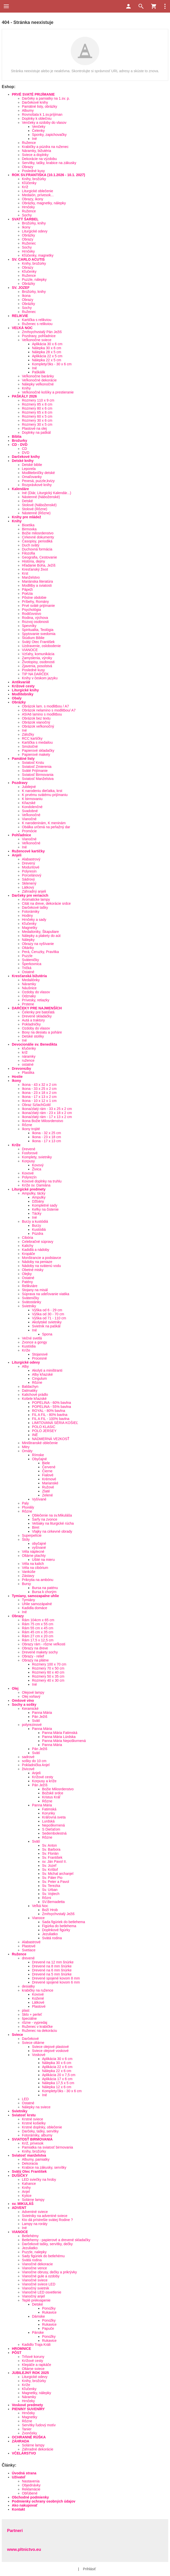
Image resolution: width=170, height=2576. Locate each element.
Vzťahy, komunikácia (38, 654)
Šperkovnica (31, 964)
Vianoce (38, 1918)
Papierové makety (36, 754)
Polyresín (29, 871)
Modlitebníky (22, 694)
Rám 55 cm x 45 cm (37, 1628)
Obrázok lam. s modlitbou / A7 (45, 706)
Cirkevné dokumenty (38, 537)
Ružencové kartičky (28, 851)
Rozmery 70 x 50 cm (48, 1668)
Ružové (48, 1487)
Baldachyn (30, 1386)
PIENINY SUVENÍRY (28, 2409)
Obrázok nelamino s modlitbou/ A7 (49, 710)
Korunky (48, 1813)
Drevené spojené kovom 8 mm (56, 1978)
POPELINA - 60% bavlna (51, 1403)
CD (24, 449)
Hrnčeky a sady (34, 920)
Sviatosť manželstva (29, 2155)
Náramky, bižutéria (36, 151)
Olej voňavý (31, 1696)
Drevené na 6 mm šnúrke (52, 1970)
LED (25, 2099)
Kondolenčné (32, 807)
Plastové (29, 1946)
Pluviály (28, 1507)
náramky (29, 1056)
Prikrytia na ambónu (37, 1580)
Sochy (27, 215)
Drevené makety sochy (40, 1652)
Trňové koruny (33, 2357)
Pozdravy (19, 783)
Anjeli (16, 855)
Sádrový (28, 879)
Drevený (28, 863)
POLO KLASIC (43, 1427)
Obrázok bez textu (36, 718)
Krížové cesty (42, 1777)
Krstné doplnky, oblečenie (42, 2127)
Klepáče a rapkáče (36, 2365)
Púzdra (37, 1234)
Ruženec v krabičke (37, 2027)
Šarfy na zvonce (44, 1519)
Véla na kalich (33, 1564)
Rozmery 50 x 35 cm (48, 1676)
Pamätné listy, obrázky (39, 106)
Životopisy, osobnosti (38, 662)
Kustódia (29, 1346)
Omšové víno (23, 1700)
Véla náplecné (33, 1552)
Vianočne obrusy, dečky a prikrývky (49, 2272)
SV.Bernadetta (53, 1902)
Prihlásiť (89, 2569)
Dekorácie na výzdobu (39, 159)
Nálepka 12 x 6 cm (56, 2087)
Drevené (28, 1149)
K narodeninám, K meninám (44, 823)
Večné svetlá (32, 1338)
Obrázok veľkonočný (38, 726)
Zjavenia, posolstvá (37, 666)
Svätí (36, 1721)
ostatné (27, 1064)
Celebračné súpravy (37, 1242)
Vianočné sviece (35, 2280)
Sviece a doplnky (35, 155)
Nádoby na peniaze (37, 1262)
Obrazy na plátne (35, 1660)
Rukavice (49, 2312)
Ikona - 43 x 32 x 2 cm (39, 1085)
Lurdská (48, 1821)
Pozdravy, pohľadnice (39, 336)
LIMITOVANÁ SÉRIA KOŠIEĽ (55, 1423)
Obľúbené (30, 2493)
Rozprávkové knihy (37, 485)
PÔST (16, 2353)
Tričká (26, 968)
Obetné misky (33, 1270)
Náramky (29, 984)
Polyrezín (29, 1177)
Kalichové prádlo (35, 1395)
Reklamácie (31, 2489)
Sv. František (52, 1857)
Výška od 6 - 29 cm (47, 1310)
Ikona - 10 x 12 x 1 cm (39, 1101)
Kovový (38, 1165)
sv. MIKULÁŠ (22, 2204)
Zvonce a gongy (34, 1342)
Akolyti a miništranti (47, 1370)
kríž (25, 1052)
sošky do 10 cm (34, 1761)
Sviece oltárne (33, 2043)
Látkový (28, 887)
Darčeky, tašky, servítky (40, 2131)
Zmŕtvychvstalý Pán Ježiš (42, 332)
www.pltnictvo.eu (24, 2549)
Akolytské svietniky (46, 1322)
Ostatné (28, 972)
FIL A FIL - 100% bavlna (50, 1419)
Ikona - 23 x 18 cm (46, 1137)
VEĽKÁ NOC (22, 328)
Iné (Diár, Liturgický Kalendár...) (46, 493)
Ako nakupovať (25, 2505)
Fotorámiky (30, 911)
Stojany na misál (35, 1290)
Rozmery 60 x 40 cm (48, 1672)
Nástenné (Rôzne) (36, 513)
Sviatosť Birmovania (37, 775)
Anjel (26, 2192)
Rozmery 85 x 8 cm (37, 404)
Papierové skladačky (38, 750)
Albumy (28, 110)
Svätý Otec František (38, 642)
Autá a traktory (33, 1020)
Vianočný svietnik (35, 2288)
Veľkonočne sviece (36, 340)
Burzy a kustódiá (35, 1221)
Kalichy (27, 1246)
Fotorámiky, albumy (37, 2135)
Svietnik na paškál (46, 1326)
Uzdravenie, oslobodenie (41, 646)
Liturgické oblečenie (37, 191)
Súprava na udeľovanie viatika (45, 1294)
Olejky (27, 1274)
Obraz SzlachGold (36, 1105)
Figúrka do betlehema (59, 1926)
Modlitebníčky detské (38, 473)
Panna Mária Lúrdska (59, 1737)
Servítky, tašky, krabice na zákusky (49, 163)
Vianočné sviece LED (38, 2284)
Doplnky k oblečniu (37, 118)
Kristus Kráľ (51, 1797)
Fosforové (30, 1153)
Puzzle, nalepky (34, 2252)
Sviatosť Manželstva (38, 779)
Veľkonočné (31, 815)
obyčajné (39, 1543)
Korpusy (28, 1161)
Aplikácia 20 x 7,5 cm (58, 2075)
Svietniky (29, 1306)
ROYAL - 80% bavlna (48, 1411)
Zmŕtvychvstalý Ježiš (58, 1914)
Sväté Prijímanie (35, 771)
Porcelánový (31, 875)
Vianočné (29, 819)
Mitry (25, 1447)
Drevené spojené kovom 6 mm (56, 1982)
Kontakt (18, 2509)
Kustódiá (39, 1229)
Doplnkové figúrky (56, 1930)
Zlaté (46, 1491)
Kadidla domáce (34, 1608)
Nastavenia (31, 2481)
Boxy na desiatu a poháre (42, 1032)
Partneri (15, 2530)
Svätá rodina (52, 1938)
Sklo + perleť (32, 2014)
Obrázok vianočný (36, 722)
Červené (48, 1467)
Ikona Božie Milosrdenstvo (42, 1121)
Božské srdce (52, 1793)
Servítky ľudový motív (39, 2425)
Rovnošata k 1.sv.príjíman (42, 114)
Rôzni (46, 1898)
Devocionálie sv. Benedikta (34, 1044)
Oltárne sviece (33, 2369)
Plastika (28, 1073)
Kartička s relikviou (36, 320)
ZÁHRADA (20, 2441)
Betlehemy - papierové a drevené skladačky (56, 2240)
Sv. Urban (49, 1890)
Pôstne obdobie (34, 598)
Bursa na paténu (45, 1588)
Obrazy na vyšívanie (38, 944)
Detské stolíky (33, 1036)
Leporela (29, 469)
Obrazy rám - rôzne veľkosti (43, 1644)
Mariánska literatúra (37, 581)
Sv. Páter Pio (52, 1878)
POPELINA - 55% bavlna (51, 1407)
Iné (34, 139)
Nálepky (28, 940)
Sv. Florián (50, 1853)
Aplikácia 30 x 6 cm (47, 344)
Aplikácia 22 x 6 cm (57, 2067)
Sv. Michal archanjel (57, 1874)
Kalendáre (20, 489)
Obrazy (27, 167)
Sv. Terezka (51, 1886)
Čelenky (38, 131)
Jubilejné (29, 787)
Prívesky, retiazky (35, 1000)
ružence (28, 1060)
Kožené (38, 1998)
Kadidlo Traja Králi (36, 2345)
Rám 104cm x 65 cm (38, 1620)
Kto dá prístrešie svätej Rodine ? (47, 2220)
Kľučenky (29, 271)
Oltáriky (28, 948)
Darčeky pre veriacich (30, 895)
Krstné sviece (32, 2119)
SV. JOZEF (20, 288)
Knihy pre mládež (26, 517)
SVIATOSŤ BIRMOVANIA (32, 2139)
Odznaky (29, 996)
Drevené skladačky (37, 1016)
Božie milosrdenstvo (37, 533)
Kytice (26, 2196)
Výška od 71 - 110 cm (49, 1318)
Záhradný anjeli (34, 891)
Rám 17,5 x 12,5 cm (37, 1640)
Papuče (48, 2328)
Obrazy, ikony (32, 199)
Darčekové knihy (35, 102)
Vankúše (28, 1572)
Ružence (29, 143)
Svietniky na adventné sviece (44, 2216)
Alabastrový (31, 859)
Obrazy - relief (33, 1656)
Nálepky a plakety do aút (41, 936)
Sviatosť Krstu (33, 763)
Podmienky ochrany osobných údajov (43, 2501)
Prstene (28, 1004)
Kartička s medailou (37, 742)
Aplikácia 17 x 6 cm (57, 2079)
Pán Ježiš (39, 1717)
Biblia (16, 436)
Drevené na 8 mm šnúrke (52, 1966)
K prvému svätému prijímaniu (44, 795)
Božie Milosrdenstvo (58, 1789)
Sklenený (29, 883)
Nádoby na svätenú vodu (41, 1266)
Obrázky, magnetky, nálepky (44, 203)
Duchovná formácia (37, 549)
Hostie (17, 1077)
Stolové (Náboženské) (39, 505)
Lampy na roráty (34, 2224)
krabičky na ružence (37, 1990)
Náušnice (29, 988)
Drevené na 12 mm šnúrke (53, 1962)
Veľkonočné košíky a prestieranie (48, 392)
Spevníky (29, 626)
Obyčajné (39, 1459)
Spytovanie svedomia (38, 634)
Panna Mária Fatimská (59, 1733)
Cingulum (39, 1378)
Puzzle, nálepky (34, 280)
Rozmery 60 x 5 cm (37, 416)
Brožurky (19, 441)
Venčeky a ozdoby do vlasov (44, 123)
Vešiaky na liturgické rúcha (53, 1523)
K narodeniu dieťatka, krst (42, 791)
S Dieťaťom (51, 1829)
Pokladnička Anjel (36, 1765)
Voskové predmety (27, 2405)
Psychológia (31, 610)
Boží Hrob (50, 1910)
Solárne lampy (33, 2200)
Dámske (38, 2316)
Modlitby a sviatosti (37, 585)
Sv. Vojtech (50, 1894)
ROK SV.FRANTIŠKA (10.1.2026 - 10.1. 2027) (48, 175)
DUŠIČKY (20, 2175)
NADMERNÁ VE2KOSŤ (51, 1439)
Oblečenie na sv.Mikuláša (52, 1515)
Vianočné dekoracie (37, 2264)
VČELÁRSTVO (24, 2453)
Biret (35, 1527)
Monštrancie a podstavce (41, 1258)
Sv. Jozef (49, 1866)
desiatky (28, 1986)
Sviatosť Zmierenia (36, 767)
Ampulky (39, 1197)
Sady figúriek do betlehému (43, 2256)
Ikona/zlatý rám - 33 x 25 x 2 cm (47, 1109)
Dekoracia (30, 2163)
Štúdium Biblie (33, 638)
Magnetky (29, 928)
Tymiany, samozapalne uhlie (35, 1596)
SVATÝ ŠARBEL (25, 219)
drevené (28, 1958)
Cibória (27, 1238)
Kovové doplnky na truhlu (41, 1181)
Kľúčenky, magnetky (37, 255)
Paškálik (38, 372)
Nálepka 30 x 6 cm (46, 348)
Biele (46, 1463)
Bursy (26, 1584)
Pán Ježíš (39, 1785)
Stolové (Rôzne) (34, 509)
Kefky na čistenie (45, 1209)
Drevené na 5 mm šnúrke (52, 1974)
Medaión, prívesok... (38, 195)
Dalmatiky (29, 1391)
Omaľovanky (32, 477)
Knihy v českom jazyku (40, 678)
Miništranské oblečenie (40, 1443)
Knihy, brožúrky (34, 179)
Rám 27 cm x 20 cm (37, 1636)
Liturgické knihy (25, 690)
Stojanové (40, 1354)
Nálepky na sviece (36, 2107)
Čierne (47, 1471)
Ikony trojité (31, 1129)
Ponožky (49, 2308)
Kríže (16, 1145)
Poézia (27, 593)
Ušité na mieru (43, 1560)
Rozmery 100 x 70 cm (49, 1664)
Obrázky (28, 235)
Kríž (25, 187)
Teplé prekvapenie (36, 2300)
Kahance (29, 2184)
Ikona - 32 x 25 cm (46, 1133)
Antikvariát (21, 682)
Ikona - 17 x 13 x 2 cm (39, 1097)
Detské (27, 501)
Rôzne (27, 1125)
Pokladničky (31, 1024)
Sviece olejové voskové (50, 2051)
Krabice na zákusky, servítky (44, 2167)
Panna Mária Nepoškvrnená (64, 1741)
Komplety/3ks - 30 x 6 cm (52, 364)
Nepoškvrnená (53, 1825)
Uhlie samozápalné (37, 1604)
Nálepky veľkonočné (38, 384)
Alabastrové (31, 1942)
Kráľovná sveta (54, 1817)
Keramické (30, 1709)
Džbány (38, 1201)
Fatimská (49, 1809)
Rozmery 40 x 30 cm (48, 1680)
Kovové (28, 1173)
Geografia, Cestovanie (39, 557)
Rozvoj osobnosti (35, 622)
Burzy (36, 1225)
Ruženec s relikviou (37, 324)
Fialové (47, 1475)
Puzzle (27, 956)
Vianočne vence (34, 2268)
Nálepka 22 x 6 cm (56, 2071)
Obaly (17, 698)
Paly (25, 1503)
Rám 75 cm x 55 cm (37, 1624)
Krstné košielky (34, 2123)
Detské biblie (32, 465)
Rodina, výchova (35, 618)
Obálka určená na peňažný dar (46, 827)
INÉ (35, 1435)
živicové (28, 1769)
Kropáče (28, 1254)
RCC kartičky (32, 738)
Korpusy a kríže (44, 1781)
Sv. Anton (49, 1845)
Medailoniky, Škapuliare (40, 932)
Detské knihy (22, 461)
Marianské (50, 1483)
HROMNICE (21, 2349)
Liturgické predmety (29, 1189)
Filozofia (28, 553)
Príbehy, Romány (35, 602)
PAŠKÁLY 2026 (24, 396)
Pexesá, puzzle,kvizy (38, 481)
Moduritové (30, 867)
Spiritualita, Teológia (37, 630)
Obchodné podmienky (30, 2497)
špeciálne (29, 2018)
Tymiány (28, 1600)
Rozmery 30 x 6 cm (37, 420)
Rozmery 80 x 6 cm (37, 408)
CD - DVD (19, 445)
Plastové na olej (34, 428)
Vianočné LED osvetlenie (41, 2292)
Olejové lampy (33, 1692)
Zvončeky (29, 2433)
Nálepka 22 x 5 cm (46, 360)
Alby (25, 1366)
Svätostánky (31, 1302)
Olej (15, 1688)
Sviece (17, 2035)
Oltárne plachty (34, 1556)
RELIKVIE (20, 316)
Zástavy (28, 1576)
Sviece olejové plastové (50, 2047)
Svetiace (29, 1950)
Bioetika (28, 525)
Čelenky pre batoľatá (38, 1012)
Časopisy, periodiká (37, 541)
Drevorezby (21, 1068)
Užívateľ (18, 2477)
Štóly (26, 1539)
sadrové (28, 1757)
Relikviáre (29, 1286)
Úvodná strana (24, 2473)
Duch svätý (30, 545)
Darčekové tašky (35, 907)
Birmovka (29, 529)
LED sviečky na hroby (39, 2179)
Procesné (39, 1358)
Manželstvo (31, 577)
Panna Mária (42, 1713)
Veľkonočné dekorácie (39, 380)
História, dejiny (33, 561)
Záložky (28, 734)
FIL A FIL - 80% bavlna (49, 1415)
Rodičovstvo (31, 614)
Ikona (26, 296)
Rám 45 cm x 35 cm (37, 1632)
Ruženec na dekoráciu (39, 2031)
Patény (27, 1282)
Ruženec (29, 243)
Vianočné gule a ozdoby (40, 2276)
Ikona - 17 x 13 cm (46, 1141)
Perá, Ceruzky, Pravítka (40, 952)
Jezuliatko (50, 1934)
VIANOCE (30, 650)
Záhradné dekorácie (37, 2449)
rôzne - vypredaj (34, 2022)
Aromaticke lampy (36, 899)
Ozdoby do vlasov (36, 992)
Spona (47, 1334)
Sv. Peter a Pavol (55, 1882)
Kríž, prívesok (33, 2143)
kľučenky (29, 1048)
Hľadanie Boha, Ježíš (38, 565)
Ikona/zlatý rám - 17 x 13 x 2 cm (47, 1117)
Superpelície (32, 1535)
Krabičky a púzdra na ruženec (45, 147)
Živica (36, 1169)
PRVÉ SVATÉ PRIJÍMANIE (33, 94)
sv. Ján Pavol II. (54, 1861)
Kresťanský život (35, 569)
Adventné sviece (35, 2212)
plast (25, 2010)
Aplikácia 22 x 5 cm (47, 356)
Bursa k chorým (44, 1592)
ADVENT (19, 2208)
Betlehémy (30, 2236)
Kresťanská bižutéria (29, 976)
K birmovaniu (32, 799)
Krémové (49, 1479)
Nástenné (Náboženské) (41, 497)
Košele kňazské (34, 1399)
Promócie (29, 831)
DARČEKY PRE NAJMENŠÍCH (37, 1008)
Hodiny (27, 916)
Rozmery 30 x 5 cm (37, 424)
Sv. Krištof (50, 1870)
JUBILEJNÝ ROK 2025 (30, 2373)
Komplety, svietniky (37, 1157)
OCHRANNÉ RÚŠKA (29, 2437)
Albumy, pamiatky (35, 2159)
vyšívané (39, 1547)
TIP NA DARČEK (35, 674)
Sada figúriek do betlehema (63, 1922)
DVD (25, 453)
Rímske (38, 1455)
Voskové (38, 2055)
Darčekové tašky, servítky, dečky (47, 2244)
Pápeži (27, 589)
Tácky (36, 1213)
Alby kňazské (42, 1374)
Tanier (26, 2429)
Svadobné (30, 811)
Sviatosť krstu (24, 2115)
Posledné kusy (33, 171)
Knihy (26, 388)
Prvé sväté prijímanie (38, 606)
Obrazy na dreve (35, 1648)
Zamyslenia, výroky (37, 658)
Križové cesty (23, 686)
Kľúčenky (29, 183)
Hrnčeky (28, 207)
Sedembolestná (54, 1833)
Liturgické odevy (34, 231)
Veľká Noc (40, 1906)
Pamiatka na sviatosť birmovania (47, 2147)
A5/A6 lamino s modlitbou (42, 714)
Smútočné (30, 746)
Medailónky (31, 980)
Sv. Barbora (51, 1849)
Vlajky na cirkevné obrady (52, 1531)
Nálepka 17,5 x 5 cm (58, 2083)
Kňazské (29, 803)
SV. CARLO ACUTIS (28, 259)
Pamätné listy (23, 759)
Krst (25, 573)
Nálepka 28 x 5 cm (46, 352)
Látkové (38, 2002)
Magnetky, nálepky (36, 2393)
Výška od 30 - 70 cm (48, 1314)
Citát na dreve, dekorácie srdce (46, 903)
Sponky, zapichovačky (49, 135)
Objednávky (31, 2485)
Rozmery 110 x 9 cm (38, 400)
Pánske (38, 2332)
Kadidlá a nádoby (35, 1250)
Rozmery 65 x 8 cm (37, 412)
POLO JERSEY (44, 1431)
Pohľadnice (21, 835)
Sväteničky (30, 960)
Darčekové (30, 2039)
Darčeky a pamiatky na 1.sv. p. (46, 98)
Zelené (47, 1495)
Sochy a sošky (24, 1704)
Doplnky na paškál (36, 432)
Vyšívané (39, 1499)
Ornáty (27, 1451)
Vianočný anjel (33, 2296)
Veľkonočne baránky (38, 376)
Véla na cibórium (35, 1568)
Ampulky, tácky (33, 1193)
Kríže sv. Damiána (36, 1185)
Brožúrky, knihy (34, 223)
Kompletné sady (44, 1205)
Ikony (26, 227)
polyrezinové (32, 1725)
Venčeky (38, 127)
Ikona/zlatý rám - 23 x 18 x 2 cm (47, 1113)
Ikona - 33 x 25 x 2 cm (39, 1089)
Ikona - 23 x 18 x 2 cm (39, 1093)
